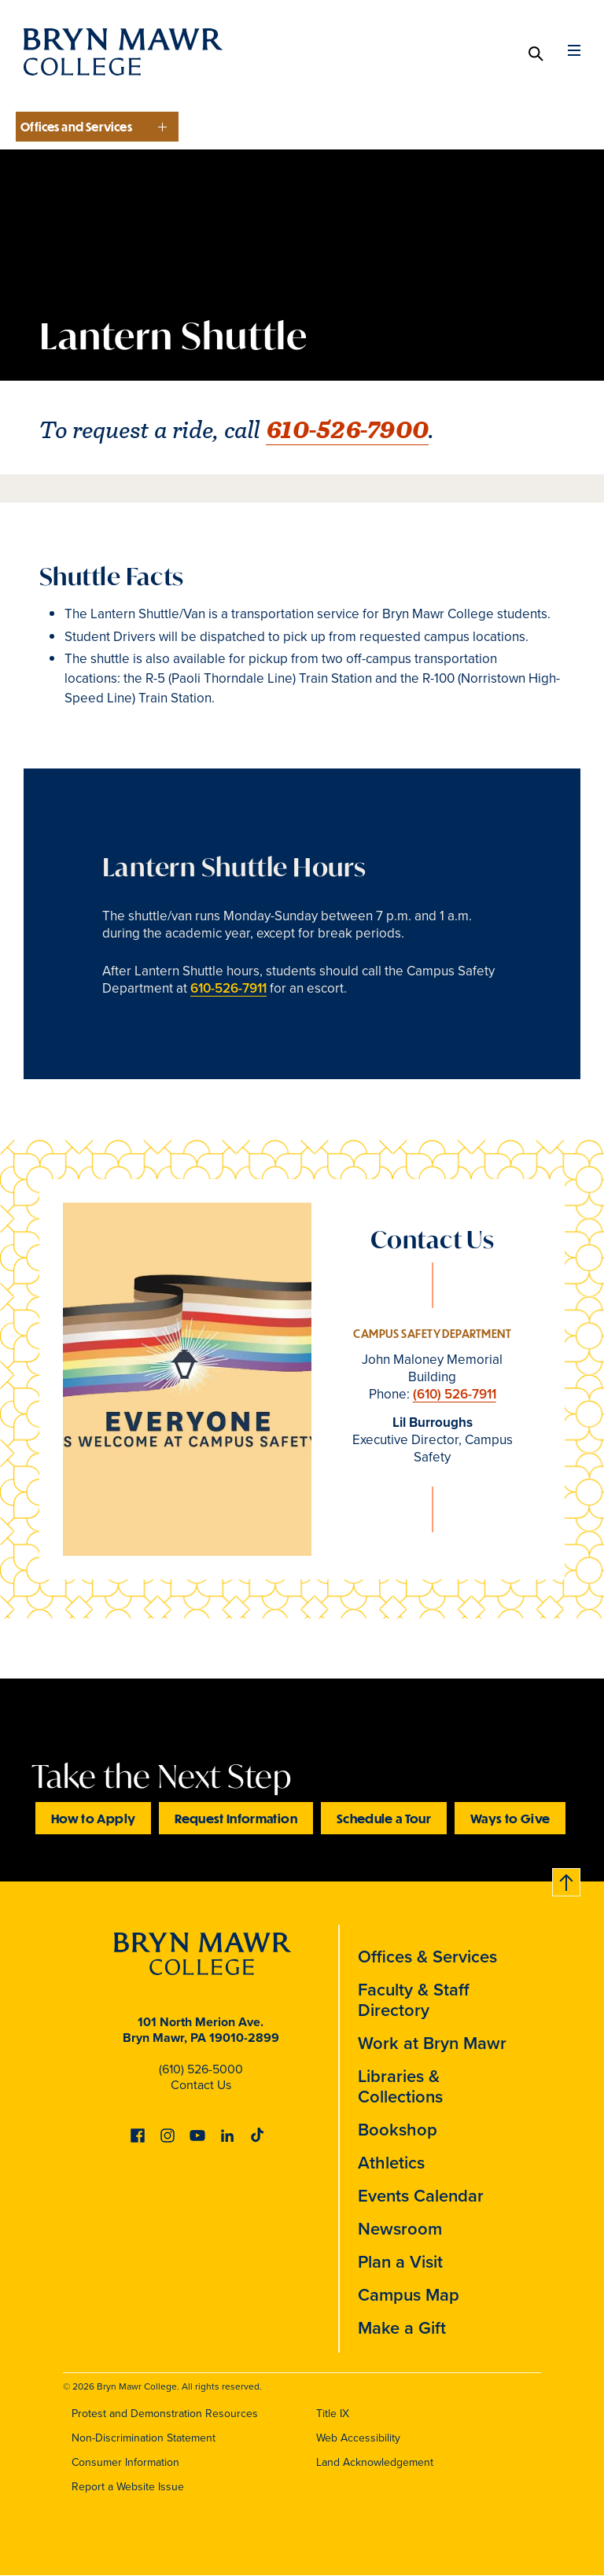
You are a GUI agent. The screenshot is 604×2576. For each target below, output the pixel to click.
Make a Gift (402, 2328)
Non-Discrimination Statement (143, 2438)
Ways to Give (510, 1818)
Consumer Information (125, 2462)
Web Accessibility (358, 2438)
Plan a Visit (400, 2262)
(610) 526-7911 (454, 1394)
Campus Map (408, 2295)
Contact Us (201, 2085)
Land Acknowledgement (374, 2462)
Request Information (236, 1818)
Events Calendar (421, 2196)
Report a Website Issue (128, 2486)
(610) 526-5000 (201, 2069)
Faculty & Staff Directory (414, 2000)
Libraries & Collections (400, 2086)
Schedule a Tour (384, 1818)
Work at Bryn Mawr (432, 2043)
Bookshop (397, 2130)
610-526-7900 (347, 430)
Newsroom (400, 2229)
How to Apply (93, 1818)
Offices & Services (427, 1957)
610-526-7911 (228, 988)
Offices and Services (76, 127)
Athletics (391, 2163)
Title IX (332, 2413)
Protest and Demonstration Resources (165, 2413)
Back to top (567, 1879)
